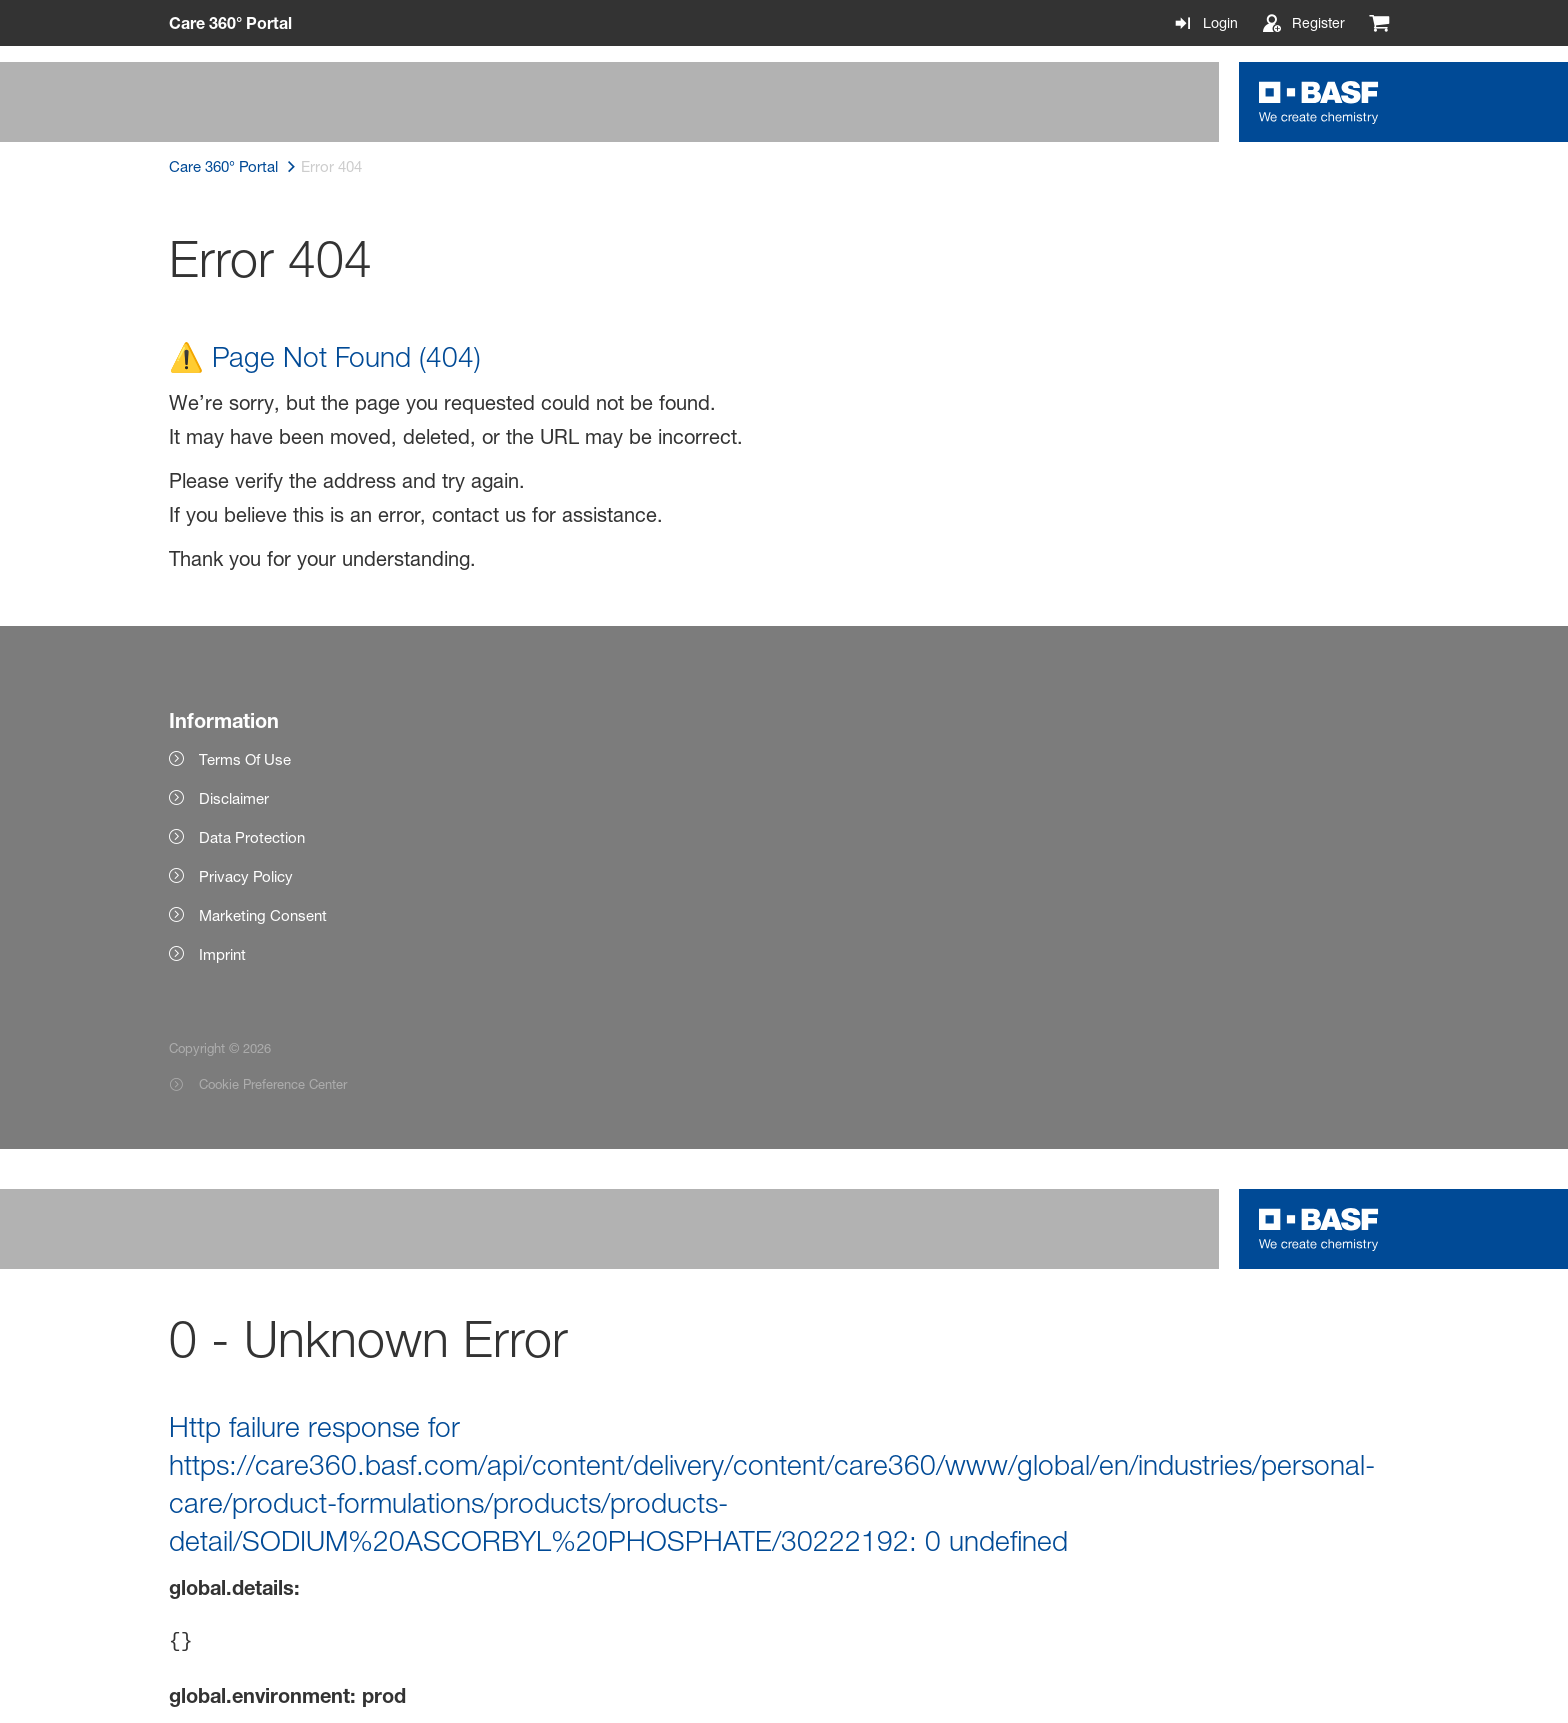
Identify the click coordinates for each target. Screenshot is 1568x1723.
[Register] (1303, 23)
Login (1220, 22)
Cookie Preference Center (273, 1084)
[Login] (1205, 23)
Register (1318, 22)
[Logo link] (1319, 102)
